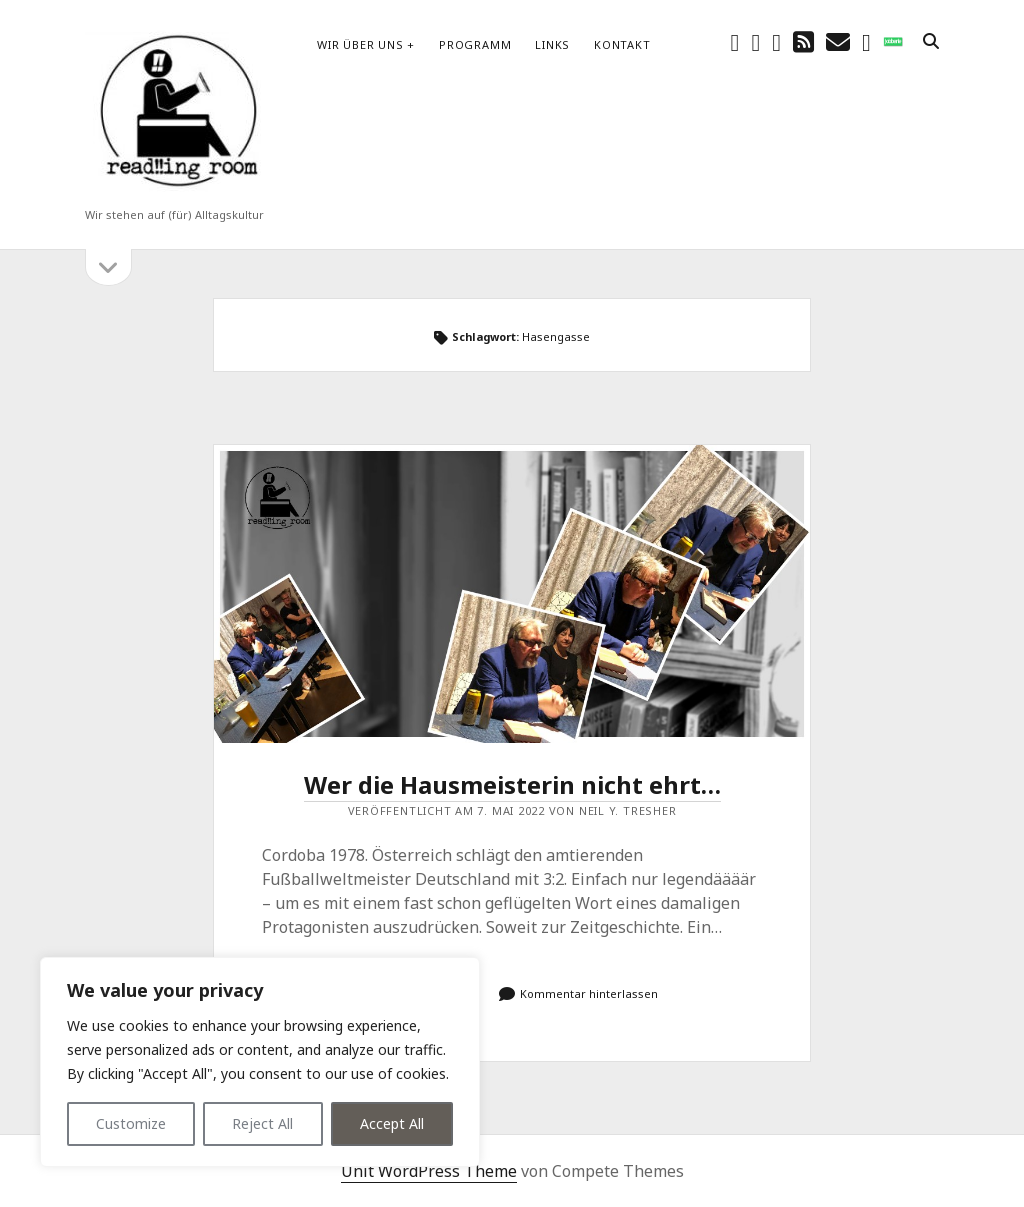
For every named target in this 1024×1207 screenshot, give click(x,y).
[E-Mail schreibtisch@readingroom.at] (838, 41)
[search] (931, 42)
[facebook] (735, 41)
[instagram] (755, 41)
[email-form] (866, 41)
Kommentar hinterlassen (589, 993)
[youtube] (776, 41)
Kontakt (622, 44)
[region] (260, 1062)
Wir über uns (360, 44)
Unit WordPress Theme (429, 1171)
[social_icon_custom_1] (893, 41)
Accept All (392, 1123)
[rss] (803, 41)
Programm (475, 44)
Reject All (262, 1123)
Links (552, 44)
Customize (131, 1123)
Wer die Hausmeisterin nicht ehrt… (511, 594)
